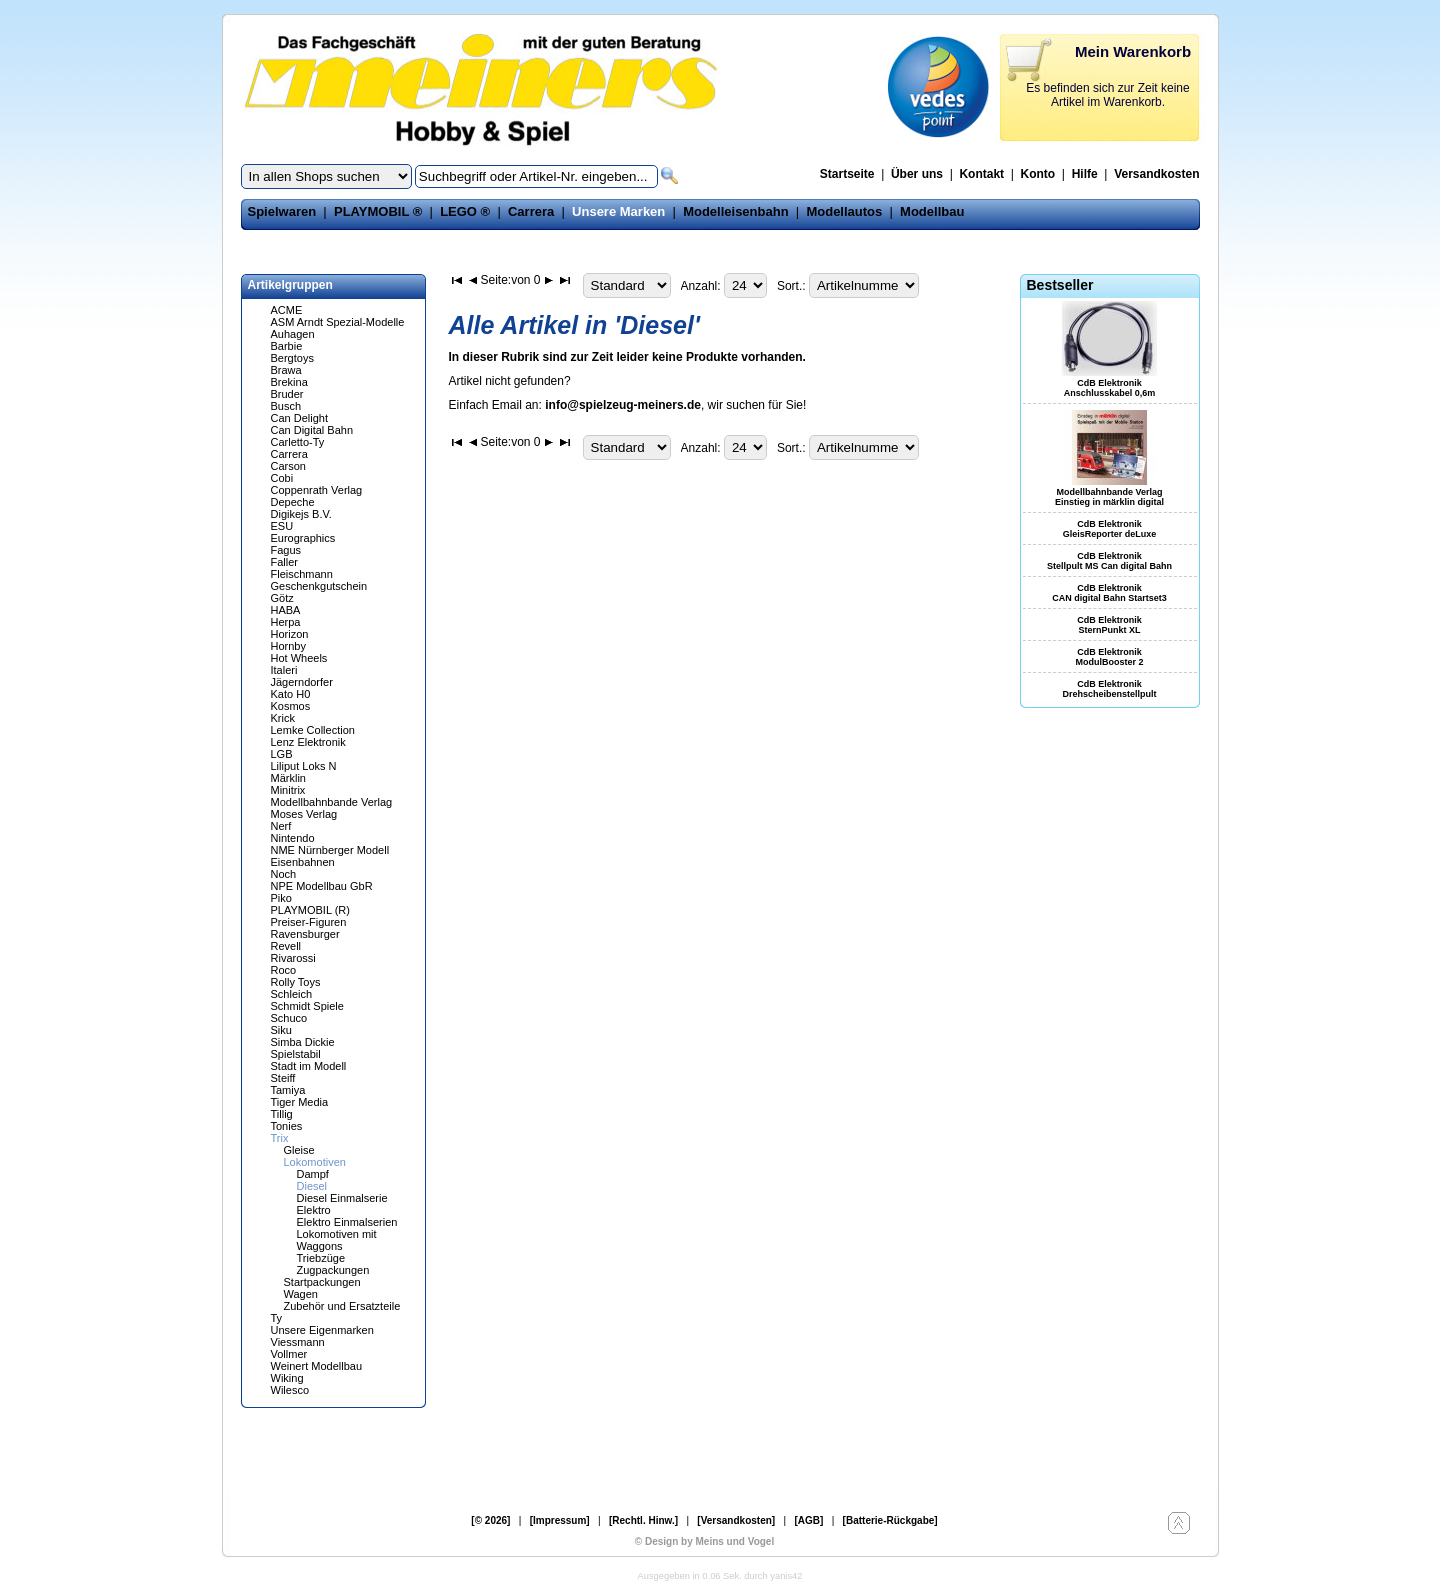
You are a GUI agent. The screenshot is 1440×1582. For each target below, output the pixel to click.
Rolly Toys (296, 982)
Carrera (531, 211)
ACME (287, 310)
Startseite (847, 174)
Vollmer (289, 1354)
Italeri (284, 670)
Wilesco (290, 1390)
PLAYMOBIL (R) (310, 910)
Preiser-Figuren (309, 922)
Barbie (287, 346)
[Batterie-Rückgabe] (890, 1520)
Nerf (281, 826)
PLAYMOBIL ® (378, 211)
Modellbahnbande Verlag (332, 802)
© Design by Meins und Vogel (704, 1541)
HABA (286, 610)
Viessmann (298, 1342)
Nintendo (293, 838)
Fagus (286, 550)
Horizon (290, 634)
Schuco (289, 1018)
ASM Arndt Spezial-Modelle (338, 322)
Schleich (292, 994)
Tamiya (288, 1090)
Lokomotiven (315, 1162)
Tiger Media (300, 1102)
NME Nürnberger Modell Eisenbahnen (330, 856)
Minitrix (288, 790)
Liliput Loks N (304, 766)
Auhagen (293, 334)
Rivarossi (293, 958)
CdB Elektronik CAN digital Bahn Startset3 (1109, 593)
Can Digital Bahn (312, 430)
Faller (285, 562)
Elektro (314, 1210)
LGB (282, 754)
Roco (284, 970)
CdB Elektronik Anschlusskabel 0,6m (1110, 388)
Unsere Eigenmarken (322, 1330)
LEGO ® (465, 211)
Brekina (289, 382)
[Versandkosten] (736, 1520)
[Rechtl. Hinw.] (643, 1520)
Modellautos (844, 211)
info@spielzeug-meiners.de (623, 405)
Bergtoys (292, 358)
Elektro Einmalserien (347, 1222)
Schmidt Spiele (307, 1006)
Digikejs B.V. (301, 514)
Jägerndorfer (302, 682)
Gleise (299, 1150)
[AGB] (808, 1520)
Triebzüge (321, 1258)
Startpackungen (322, 1282)
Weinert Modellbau (317, 1366)
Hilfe (1085, 174)
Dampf (313, 1174)
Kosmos (291, 706)
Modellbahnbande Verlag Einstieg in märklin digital (1109, 497)
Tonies (287, 1126)
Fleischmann (302, 574)
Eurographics (303, 538)
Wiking (287, 1378)
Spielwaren (282, 211)
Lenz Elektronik (308, 742)
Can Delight (299, 418)
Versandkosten (1156, 174)
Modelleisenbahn (735, 211)
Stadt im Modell (309, 1066)
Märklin (288, 778)
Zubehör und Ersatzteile (342, 1306)
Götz (282, 598)
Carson (288, 466)
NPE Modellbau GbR (322, 886)
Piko (281, 898)
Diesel (312, 1186)
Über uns (917, 174)
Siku (281, 1030)
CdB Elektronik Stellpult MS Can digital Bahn (1109, 561)
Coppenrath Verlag (317, 490)
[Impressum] (560, 1520)
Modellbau (932, 211)
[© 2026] (490, 1520)
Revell (286, 946)
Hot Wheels (299, 658)
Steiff (283, 1078)
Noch (284, 874)
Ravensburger (305, 934)
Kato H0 (291, 694)
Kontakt (981, 174)
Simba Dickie (303, 1042)
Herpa (286, 622)
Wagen (301, 1294)
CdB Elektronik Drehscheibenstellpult (1109, 689)
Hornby (288, 646)
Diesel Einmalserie (342, 1198)
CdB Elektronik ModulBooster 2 (1109, 657)
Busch (286, 406)
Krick (283, 718)
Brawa (286, 370)
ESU (282, 526)
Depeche (293, 502)
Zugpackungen (333, 1270)
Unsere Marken (618, 211)
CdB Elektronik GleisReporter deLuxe (1110, 529)
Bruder (287, 394)
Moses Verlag (304, 814)
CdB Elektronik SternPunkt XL (1109, 625)
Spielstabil (296, 1054)
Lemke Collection (313, 730)
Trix (280, 1138)
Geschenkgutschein (319, 586)
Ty (277, 1318)
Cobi (282, 478)
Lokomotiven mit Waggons (337, 1240)
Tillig (282, 1114)
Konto (1038, 174)
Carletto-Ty (298, 442)
